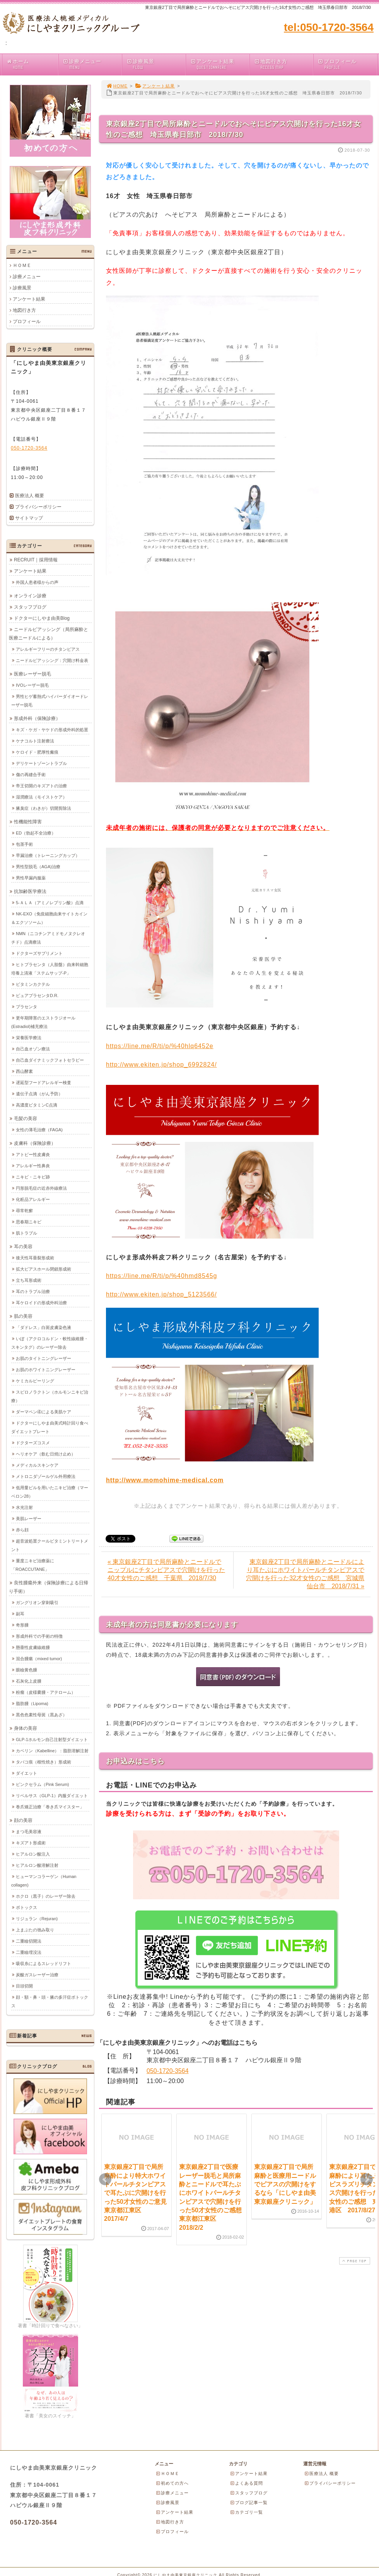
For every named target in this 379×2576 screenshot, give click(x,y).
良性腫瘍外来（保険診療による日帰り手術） (48, 1587)
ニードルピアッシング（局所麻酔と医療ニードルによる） (48, 633)
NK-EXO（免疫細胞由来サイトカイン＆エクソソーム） (49, 917)
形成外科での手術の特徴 (39, 1636)
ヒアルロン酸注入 (33, 1853)
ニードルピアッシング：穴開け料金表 (52, 660)
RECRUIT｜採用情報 (36, 559)
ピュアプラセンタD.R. (37, 995)
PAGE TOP (354, 2260)
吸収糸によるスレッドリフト (43, 1963)
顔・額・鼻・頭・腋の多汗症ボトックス (49, 2001)
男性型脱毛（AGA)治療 (38, 866)
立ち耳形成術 (28, 1280)
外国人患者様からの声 (37, 582)
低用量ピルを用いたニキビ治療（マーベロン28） (49, 1491)
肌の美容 (23, 1316)
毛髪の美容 (25, 1118)
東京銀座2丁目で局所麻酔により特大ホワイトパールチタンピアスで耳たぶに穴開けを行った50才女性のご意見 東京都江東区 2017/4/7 (138, 2193)
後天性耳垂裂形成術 (35, 1257)
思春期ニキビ (28, 1221)
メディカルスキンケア (37, 1464)
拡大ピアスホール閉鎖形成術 (43, 1268)
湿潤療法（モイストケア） (41, 796)
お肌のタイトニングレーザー (43, 1358)
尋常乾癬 (24, 1210)
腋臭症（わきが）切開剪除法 (43, 808)
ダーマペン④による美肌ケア (43, 1411)
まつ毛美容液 (28, 1831)
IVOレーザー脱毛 (32, 684)
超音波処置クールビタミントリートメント (49, 1544)
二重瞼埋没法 (28, 1952)
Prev (105, 2179)
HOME (117, 86)
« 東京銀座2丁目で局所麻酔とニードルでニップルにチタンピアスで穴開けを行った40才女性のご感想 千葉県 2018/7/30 (166, 1569)
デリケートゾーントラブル (41, 763)
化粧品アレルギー (33, 1199)
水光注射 (24, 1507)
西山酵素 (24, 1071)
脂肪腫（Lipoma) (32, 1703)
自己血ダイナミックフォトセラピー (50, 1059)
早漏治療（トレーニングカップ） (48, 855)
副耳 (20, 1613)
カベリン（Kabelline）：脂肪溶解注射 (52, 1750)
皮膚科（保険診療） (35, 1143)
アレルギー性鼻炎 (33, 1165)
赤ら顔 (22, 1529)
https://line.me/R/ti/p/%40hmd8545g (161, 1276)
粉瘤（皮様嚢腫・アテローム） (45, 1692)
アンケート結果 (219, 64)
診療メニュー (92, 64)
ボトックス (26, 1907)
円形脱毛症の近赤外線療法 (41, 1187)
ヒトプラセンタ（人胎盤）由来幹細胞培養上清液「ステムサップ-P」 (49, 968)
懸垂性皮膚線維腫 (33, 1647)
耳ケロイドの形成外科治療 (41, 1302)
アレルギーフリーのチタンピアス (48, 649)
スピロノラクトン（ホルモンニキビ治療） (49, 1396)
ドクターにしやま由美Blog (42, 618)
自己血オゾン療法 (33, 1048)
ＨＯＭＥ (22, 265)
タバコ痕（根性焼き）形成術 (43, 1761)
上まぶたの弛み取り (35, 1929)
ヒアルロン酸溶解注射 (37, 1865)
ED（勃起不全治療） (36, 832)
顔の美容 (23, 1820)
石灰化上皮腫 (28, 1680)
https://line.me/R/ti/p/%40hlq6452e (159, 1046)
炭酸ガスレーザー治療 (37, 1974)
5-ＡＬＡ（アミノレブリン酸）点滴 (50, 902)
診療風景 (155, 64)
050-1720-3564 (168, 2071)
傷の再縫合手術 (31, 774)
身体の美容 (25, 1728)
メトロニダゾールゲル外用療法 (45, 1476)
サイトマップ (29, 518)
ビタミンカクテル (33, 984)
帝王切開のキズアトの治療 (41, 785)
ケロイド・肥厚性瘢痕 (37, 751)
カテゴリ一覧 (246, 2512)
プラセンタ (26, 1006)
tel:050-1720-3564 (329, 27)
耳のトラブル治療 (33, 1291)
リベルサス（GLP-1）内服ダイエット (52, 1795)
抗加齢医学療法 (30, 891)
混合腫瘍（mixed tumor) (39, 1658)
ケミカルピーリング (35, 1380)
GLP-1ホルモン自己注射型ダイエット (52, 1739)
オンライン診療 (30, 595)
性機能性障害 (28, 821)
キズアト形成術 (31, 1842)
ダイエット (26, 1772)
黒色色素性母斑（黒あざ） (41, 1714)
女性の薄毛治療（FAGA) (39, 1129)
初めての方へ (172, 2483)
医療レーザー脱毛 (32, 673)
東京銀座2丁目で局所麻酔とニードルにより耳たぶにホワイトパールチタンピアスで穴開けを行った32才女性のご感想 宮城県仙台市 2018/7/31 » (305, 1573)
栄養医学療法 (28, 1037)
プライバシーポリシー (38, 507)
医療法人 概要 (29, 495)
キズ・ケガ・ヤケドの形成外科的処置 (52, 729)
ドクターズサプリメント (39, 953)
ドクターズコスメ (33, 1442)
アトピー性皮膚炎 (33, 1154)
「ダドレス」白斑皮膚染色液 (43, 1327)
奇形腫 (22, 1624)
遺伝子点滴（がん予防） (39, 1093)
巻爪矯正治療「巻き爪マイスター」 (50, 1806)
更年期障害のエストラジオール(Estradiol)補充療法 (43, 1021)
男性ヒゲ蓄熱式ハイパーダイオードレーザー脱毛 (49, 700)
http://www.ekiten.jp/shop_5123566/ (161, 1294)
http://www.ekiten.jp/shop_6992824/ (161, 1064)
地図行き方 (283, 64)
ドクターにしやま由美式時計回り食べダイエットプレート (49, 1426)
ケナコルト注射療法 (35, 740)
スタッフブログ (30, 606)
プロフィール (347, 64)
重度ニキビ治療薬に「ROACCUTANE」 (32, 1564)
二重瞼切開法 (28, 1940)
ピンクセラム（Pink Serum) (42, 1784)
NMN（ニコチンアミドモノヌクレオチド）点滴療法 (48, 937)
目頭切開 (24, 1985)
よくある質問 (246, 2483)
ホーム (32, 64)
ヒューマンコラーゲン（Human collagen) (43, 1880)
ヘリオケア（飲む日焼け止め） (45, 1453)
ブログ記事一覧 (249, 2502)
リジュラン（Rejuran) (37, 1918)
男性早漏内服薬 (31, 877)
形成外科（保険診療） (37, 718)
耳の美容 (23, 1246)
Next (366, 2179)
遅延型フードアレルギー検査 (43, 1082)
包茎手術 (24, 844)
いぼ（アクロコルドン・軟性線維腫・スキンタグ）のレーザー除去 (49, 1342)
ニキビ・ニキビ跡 (33, 1176)
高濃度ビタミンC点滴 (36, 1104)
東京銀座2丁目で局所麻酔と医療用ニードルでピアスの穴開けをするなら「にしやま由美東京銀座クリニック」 (285, 2184)
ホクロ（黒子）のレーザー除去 (45, 1896)
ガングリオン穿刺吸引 (37, 1602)
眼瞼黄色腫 (26, 1669)
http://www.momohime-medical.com (165, 1480)
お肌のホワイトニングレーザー (45, 1369)
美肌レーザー (28, 1518)
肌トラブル (26, 1232)
